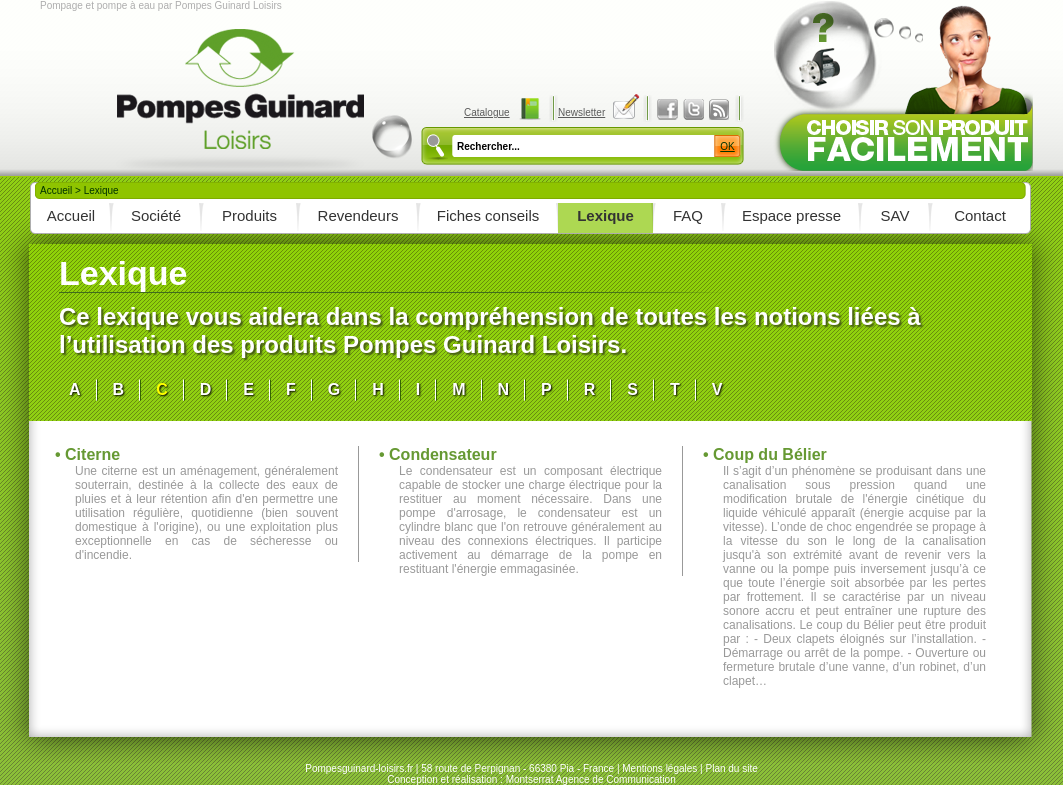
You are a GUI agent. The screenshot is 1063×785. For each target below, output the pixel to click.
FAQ (688, 215)
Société (156, 215)
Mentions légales (659, 768)
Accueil (56, 190)
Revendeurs (358, 215)
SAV (895, 215)
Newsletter (581, 112)
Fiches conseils (488, 215)
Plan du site (731, 768)
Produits (249, 215)
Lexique (605, 215)
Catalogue (487, 112)
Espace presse (791, 215)
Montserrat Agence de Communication (591, 779)
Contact (980, 215)
